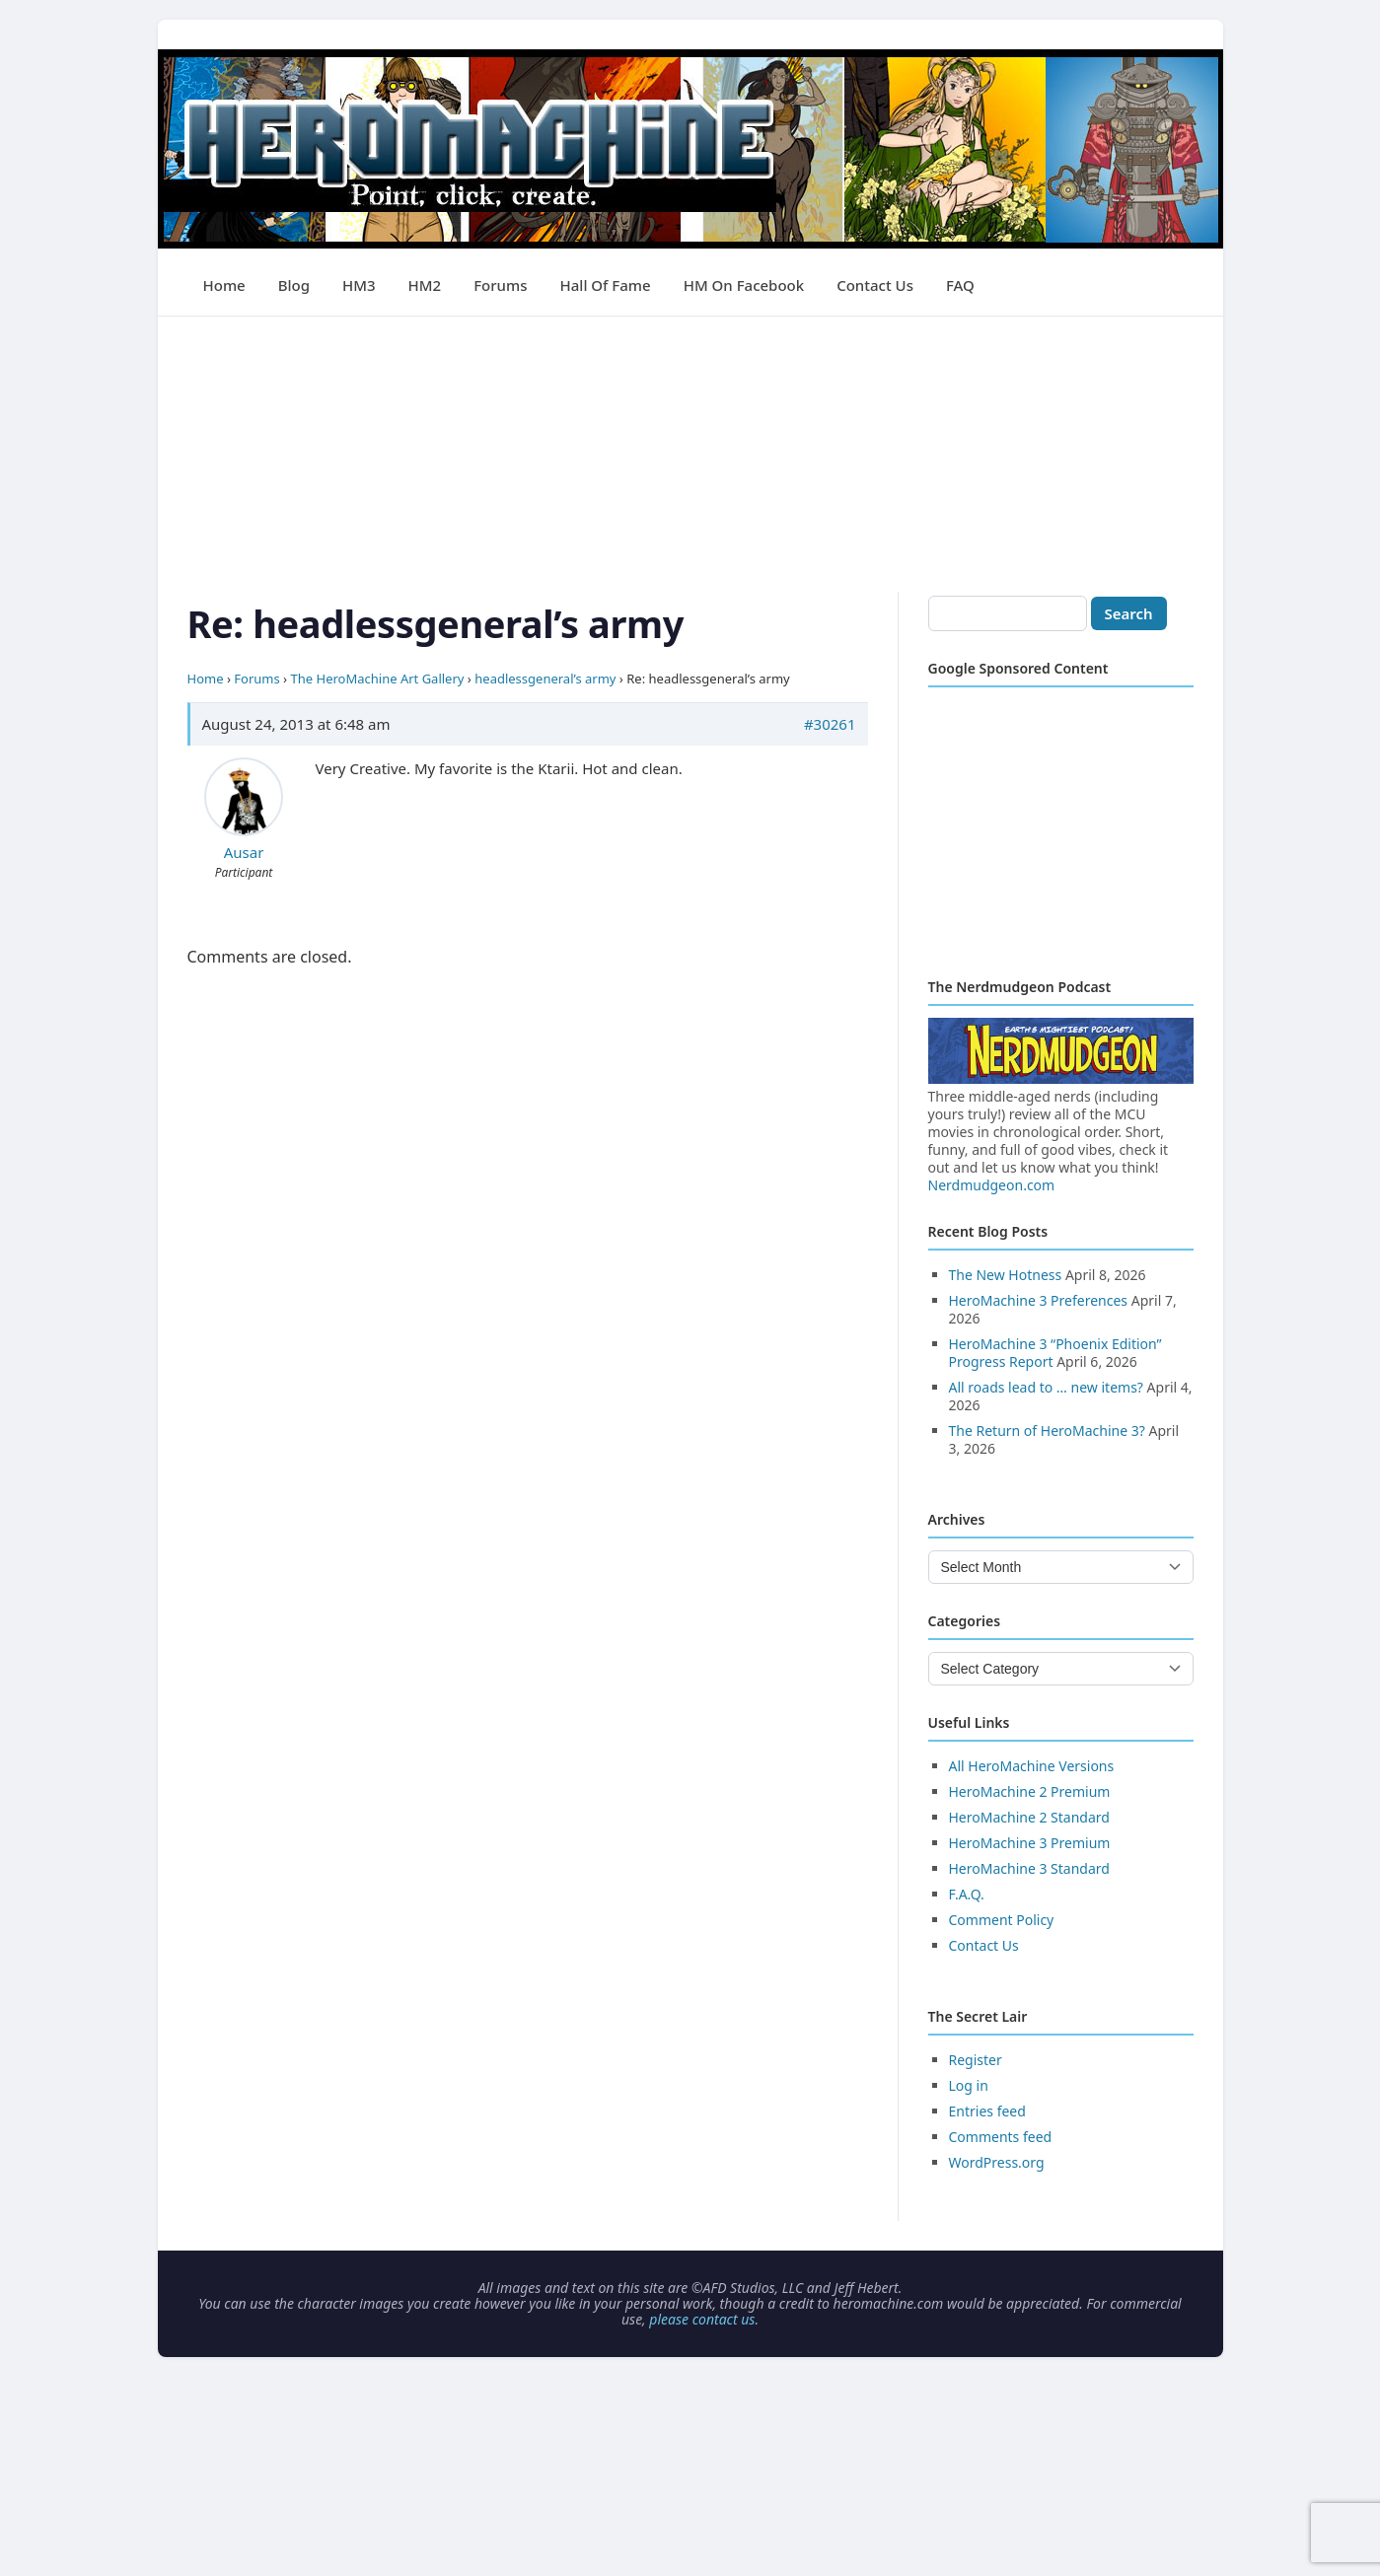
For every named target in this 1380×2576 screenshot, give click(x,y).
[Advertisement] (690, 455)
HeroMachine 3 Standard (1029, 1868)
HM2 (425, 285)
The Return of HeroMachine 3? (1047, 1430)
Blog (294, 285)
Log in (968, 2085)
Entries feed (987, 2111)
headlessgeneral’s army (545, 678)
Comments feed (1001, 2136)
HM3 (359, 285)
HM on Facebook (744, 285)
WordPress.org (997, 2162)
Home (224, 285)
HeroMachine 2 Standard (1029, 1817)
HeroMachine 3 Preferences (1038, 1300)
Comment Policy (1001, 1919)
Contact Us (874, 285)
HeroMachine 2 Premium (1030, 1791)
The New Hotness (1005, 1274)
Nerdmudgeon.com (991, 1185)
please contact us (702, 2319)
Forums (500, 285)
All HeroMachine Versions (1032, 1765)
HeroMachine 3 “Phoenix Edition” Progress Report (1055, 1352)
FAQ (960, 285)
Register (975, 2059)
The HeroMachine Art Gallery (378, 678)
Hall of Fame (605, 285)
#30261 (830, 724)
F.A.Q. (966, 1894)
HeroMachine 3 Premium (1030, 1842)
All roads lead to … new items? (1046, 1387)
